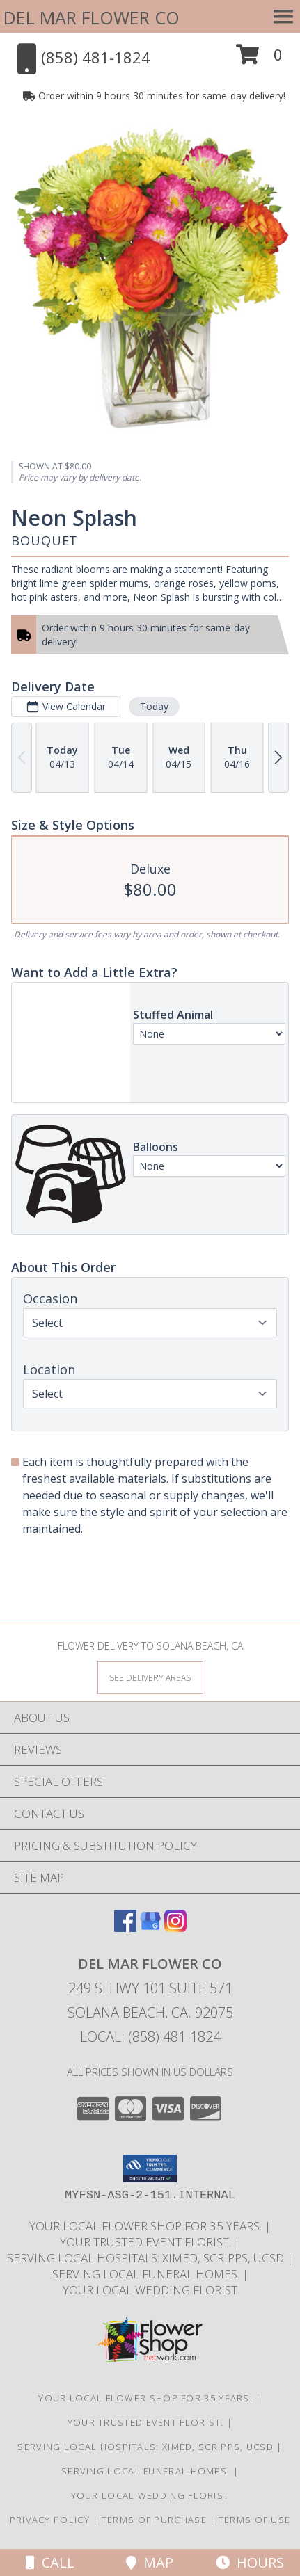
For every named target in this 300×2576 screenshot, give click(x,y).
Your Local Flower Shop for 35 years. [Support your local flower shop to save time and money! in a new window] (147, 2226)
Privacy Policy (50, 2519)
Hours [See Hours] (250, 2562)
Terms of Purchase (154, 2519)
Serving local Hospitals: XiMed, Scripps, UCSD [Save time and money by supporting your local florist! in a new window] (147, 2258)
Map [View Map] (149, 2562)
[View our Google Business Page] (150, 1927)
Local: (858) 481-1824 (150, 2036)
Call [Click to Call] (50, 2562)
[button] (259, 59)
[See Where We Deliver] (150, 1677)
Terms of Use (255, 2519)
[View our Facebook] (125, 1927)
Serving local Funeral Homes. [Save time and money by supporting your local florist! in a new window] (147, 2274)
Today (154, 707)
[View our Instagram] (175, 1927)
